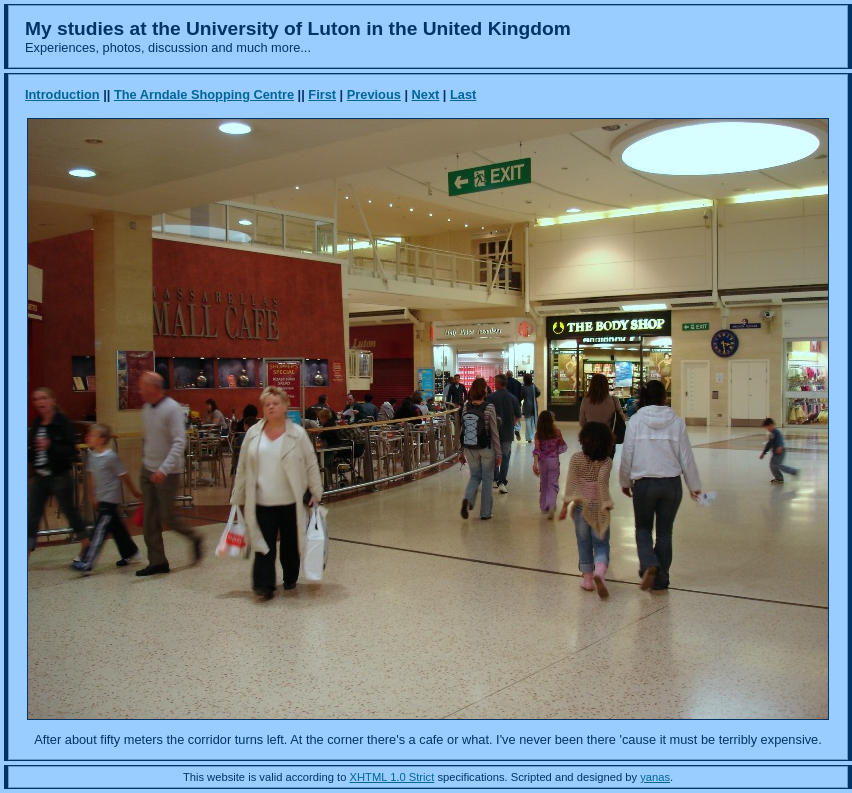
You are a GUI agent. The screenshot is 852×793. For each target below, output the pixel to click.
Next (426, 94)
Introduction (62, 94)
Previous (374, 94)
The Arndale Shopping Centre (204, 94)
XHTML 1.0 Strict (392, 777)
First (322, 94)
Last (463, 94)
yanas (655, 777)
